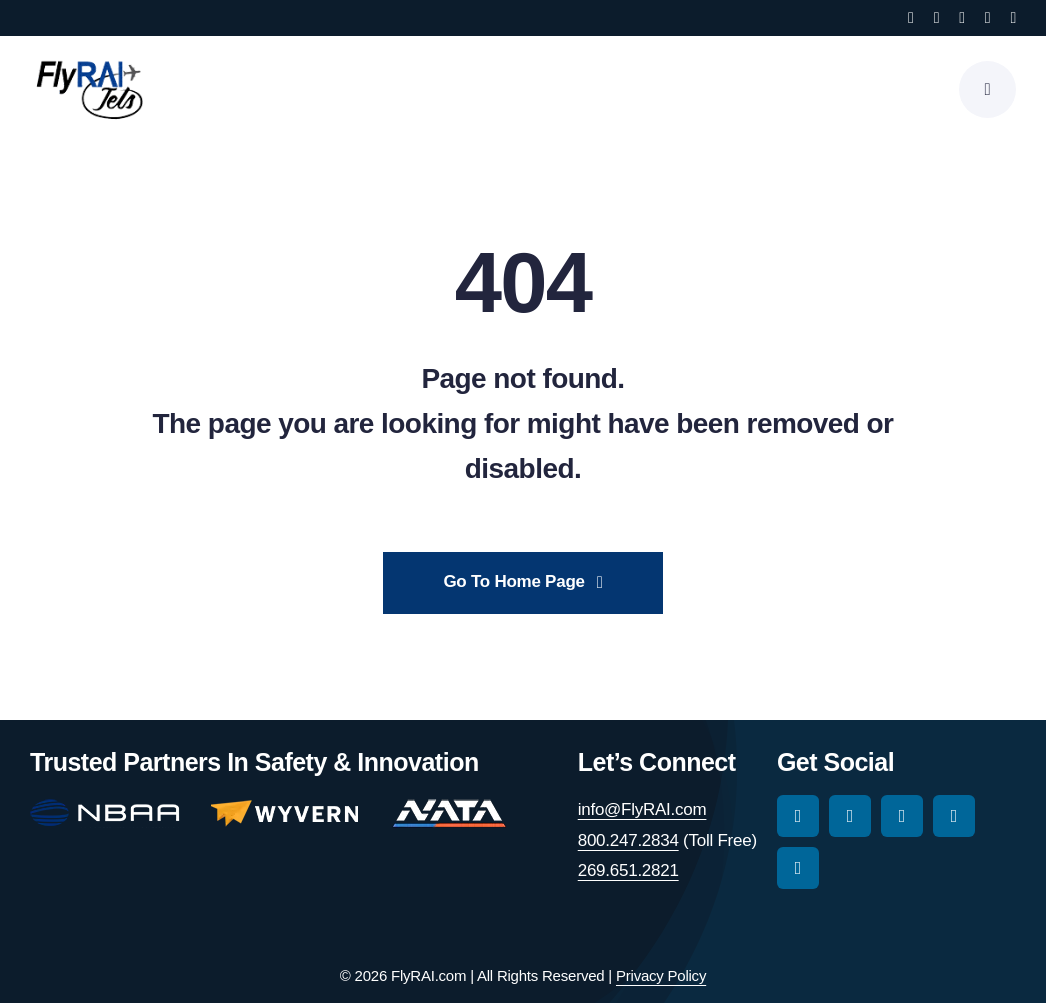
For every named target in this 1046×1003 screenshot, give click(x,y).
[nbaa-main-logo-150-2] (105, 807)
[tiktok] (962, 18)
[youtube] (988, 18)
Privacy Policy (661, 975)
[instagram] (937, 18)
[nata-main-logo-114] (449, 807)
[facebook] (911, 18)
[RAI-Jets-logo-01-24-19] (90, 59)
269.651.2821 (628, 870)
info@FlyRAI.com (642, 809)
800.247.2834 (628, 840)
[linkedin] (1013, 18)
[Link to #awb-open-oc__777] (987, 89)
